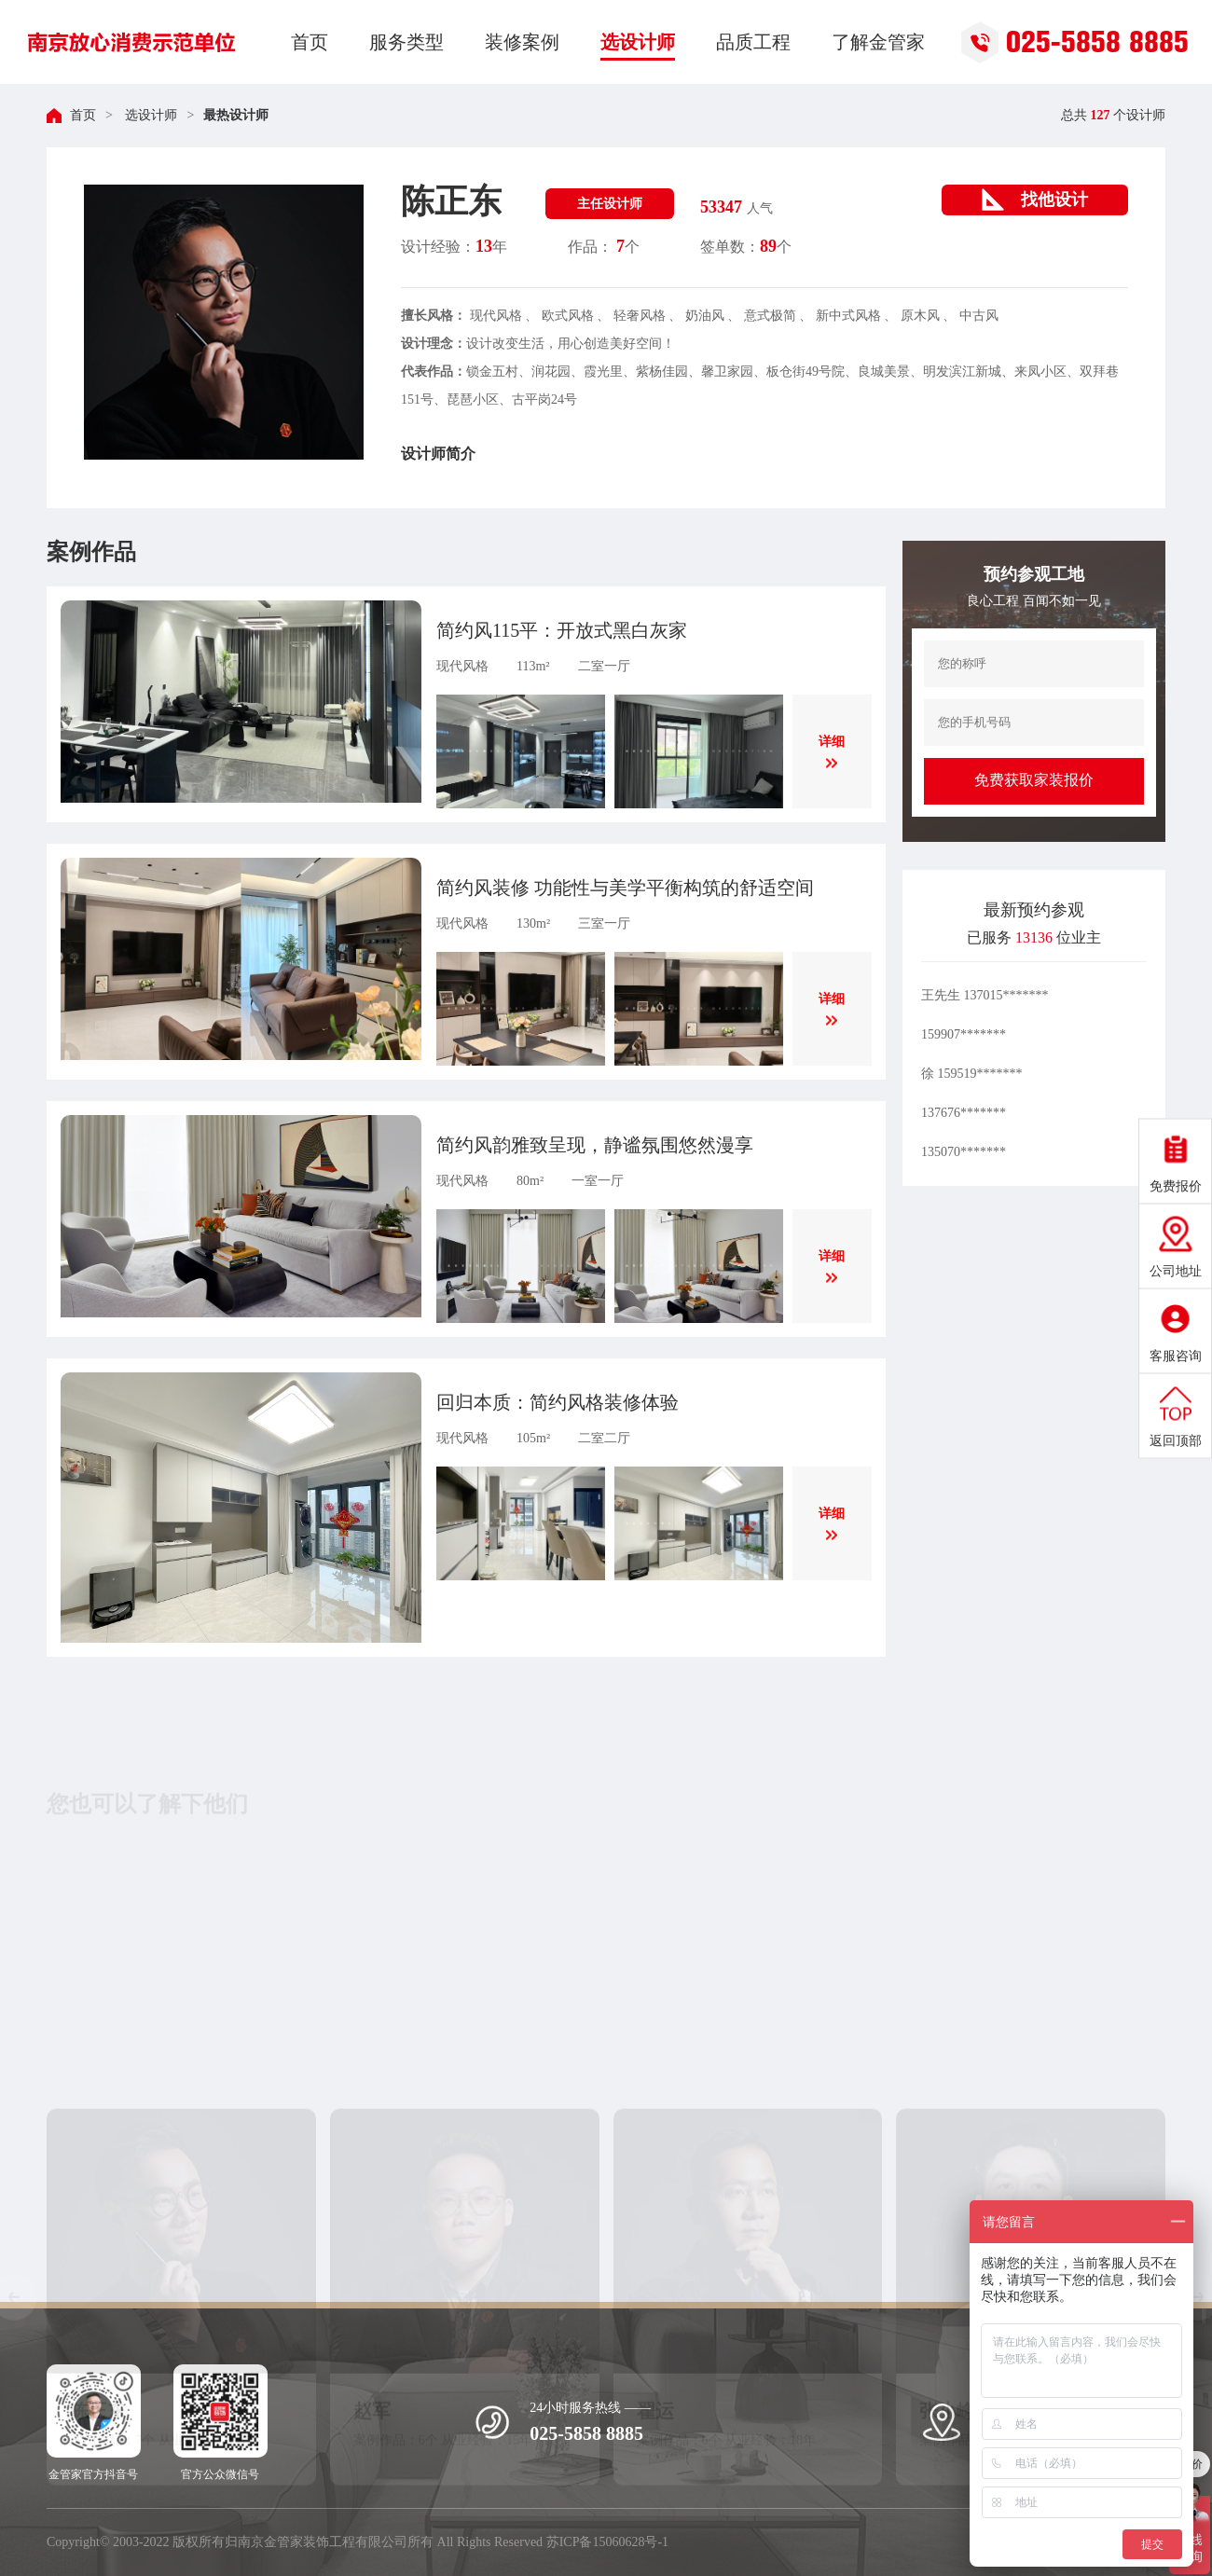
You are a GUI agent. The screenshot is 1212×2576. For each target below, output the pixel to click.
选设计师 (150, 115)
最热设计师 (236, 115)
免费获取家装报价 (1034, 780)
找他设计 (1035, 199)
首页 (83, 115)
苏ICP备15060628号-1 (607, 2542)
